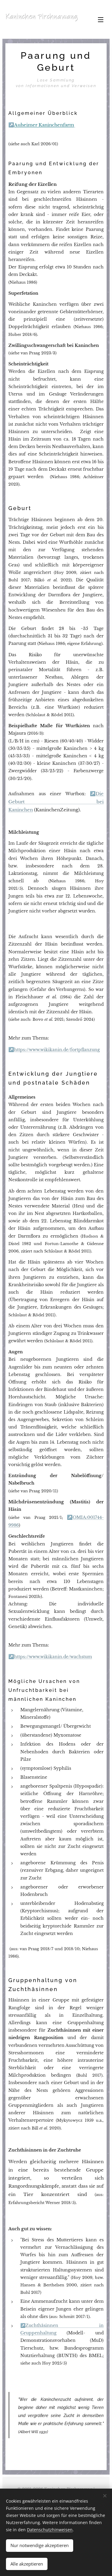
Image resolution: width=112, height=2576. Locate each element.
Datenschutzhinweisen (50, 2529)
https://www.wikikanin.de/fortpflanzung (57, 1049)
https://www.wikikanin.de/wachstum (53, 1656)
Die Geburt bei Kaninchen (56, 802)
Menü (100, 19)
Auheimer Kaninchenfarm (44, 125)
